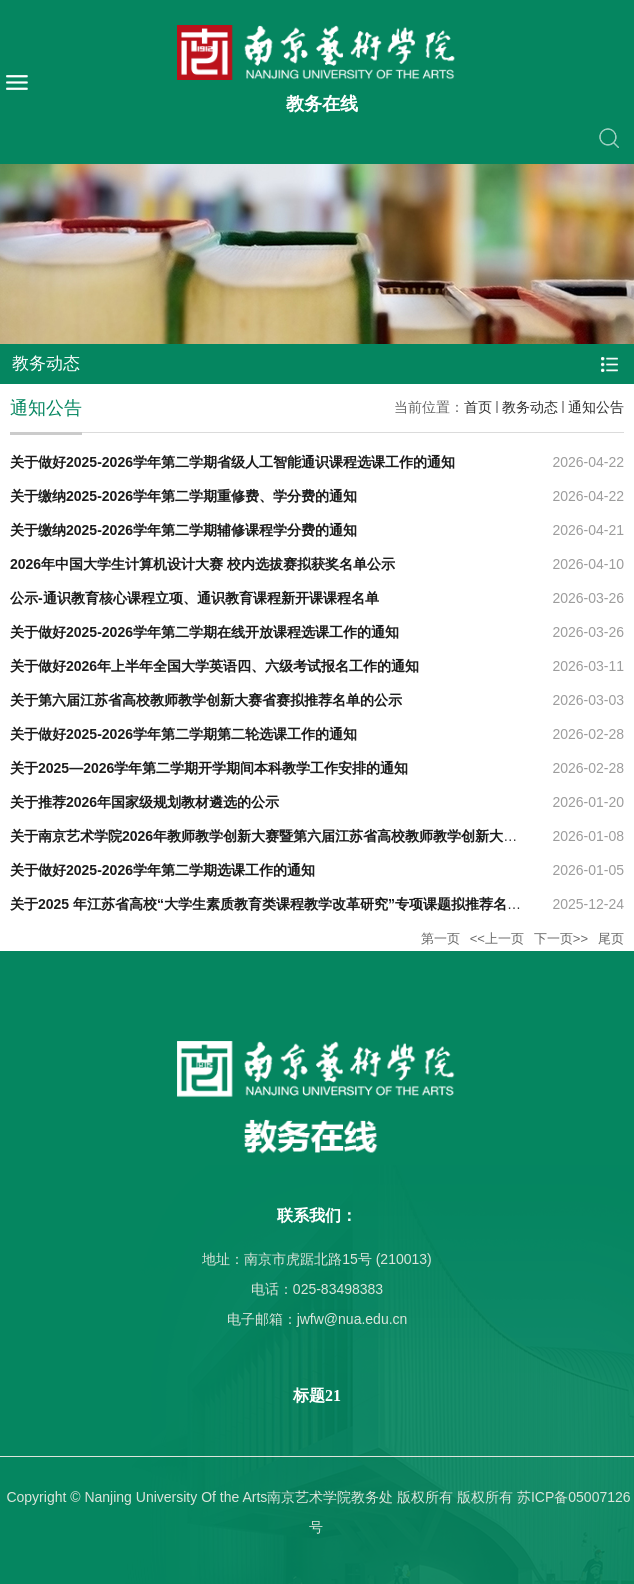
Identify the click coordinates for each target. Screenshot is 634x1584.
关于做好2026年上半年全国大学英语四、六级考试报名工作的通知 (214, 666)
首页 (478, 407)
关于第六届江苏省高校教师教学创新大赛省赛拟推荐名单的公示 (206, 700)
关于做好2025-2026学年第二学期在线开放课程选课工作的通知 (204, 632)
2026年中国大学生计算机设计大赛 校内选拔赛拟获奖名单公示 (202, 564)
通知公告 (596, 407)
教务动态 (530, 407)
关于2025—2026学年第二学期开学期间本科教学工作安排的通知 (209, 768)
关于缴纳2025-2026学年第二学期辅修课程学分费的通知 (183, 530)
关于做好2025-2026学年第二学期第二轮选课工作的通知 (183, 734)
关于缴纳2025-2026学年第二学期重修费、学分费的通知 (183, 496)
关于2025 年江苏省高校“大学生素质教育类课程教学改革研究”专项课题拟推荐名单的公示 (286, 904)
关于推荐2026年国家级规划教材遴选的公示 (144, 802)
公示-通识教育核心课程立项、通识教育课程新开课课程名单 (194, 598)
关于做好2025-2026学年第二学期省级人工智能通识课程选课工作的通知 (232, 462)
